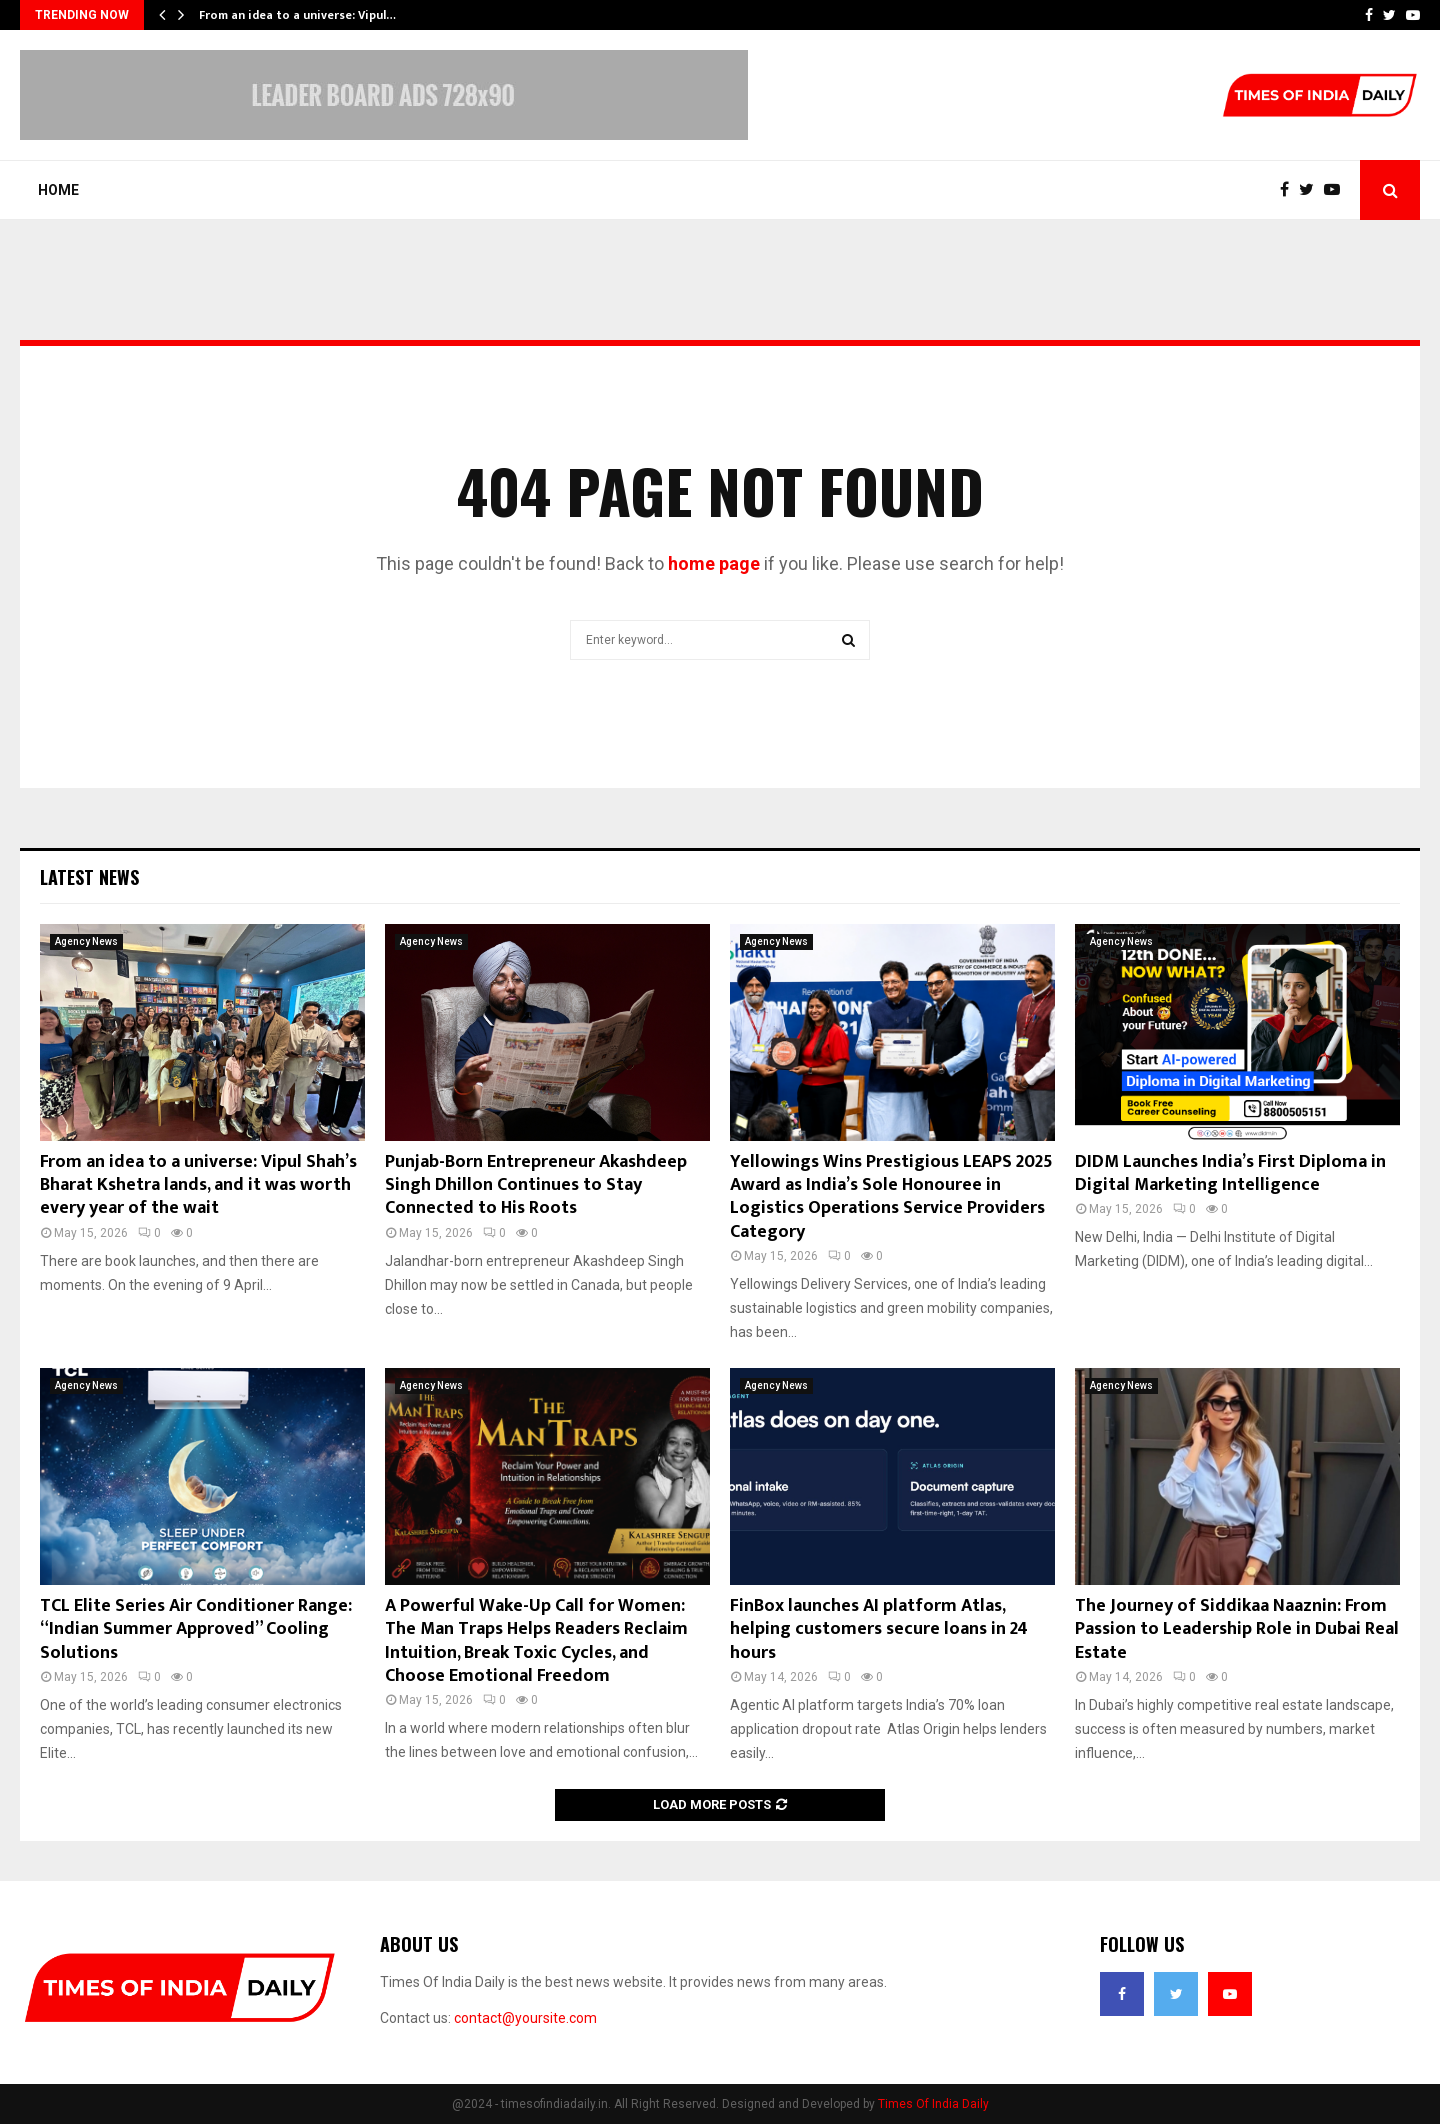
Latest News (89, 877)
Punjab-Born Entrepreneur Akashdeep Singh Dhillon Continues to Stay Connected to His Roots (536, 1185)
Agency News (86, 941)
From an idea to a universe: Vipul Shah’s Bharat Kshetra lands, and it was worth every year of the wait (198, 1185)
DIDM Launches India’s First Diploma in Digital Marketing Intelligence (1230, 1173)
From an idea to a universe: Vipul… (297, 15)
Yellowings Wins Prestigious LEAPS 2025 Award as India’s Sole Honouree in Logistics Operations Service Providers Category (891, 1197)
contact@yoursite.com (525, 2018)
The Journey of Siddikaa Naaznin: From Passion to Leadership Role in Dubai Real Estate (1237, 1629)
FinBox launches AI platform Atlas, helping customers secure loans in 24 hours (879, 1629)
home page (714, 563)
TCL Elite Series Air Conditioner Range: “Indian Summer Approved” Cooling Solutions (196, 1629)
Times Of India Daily (933, 2104)
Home (58, 190)
